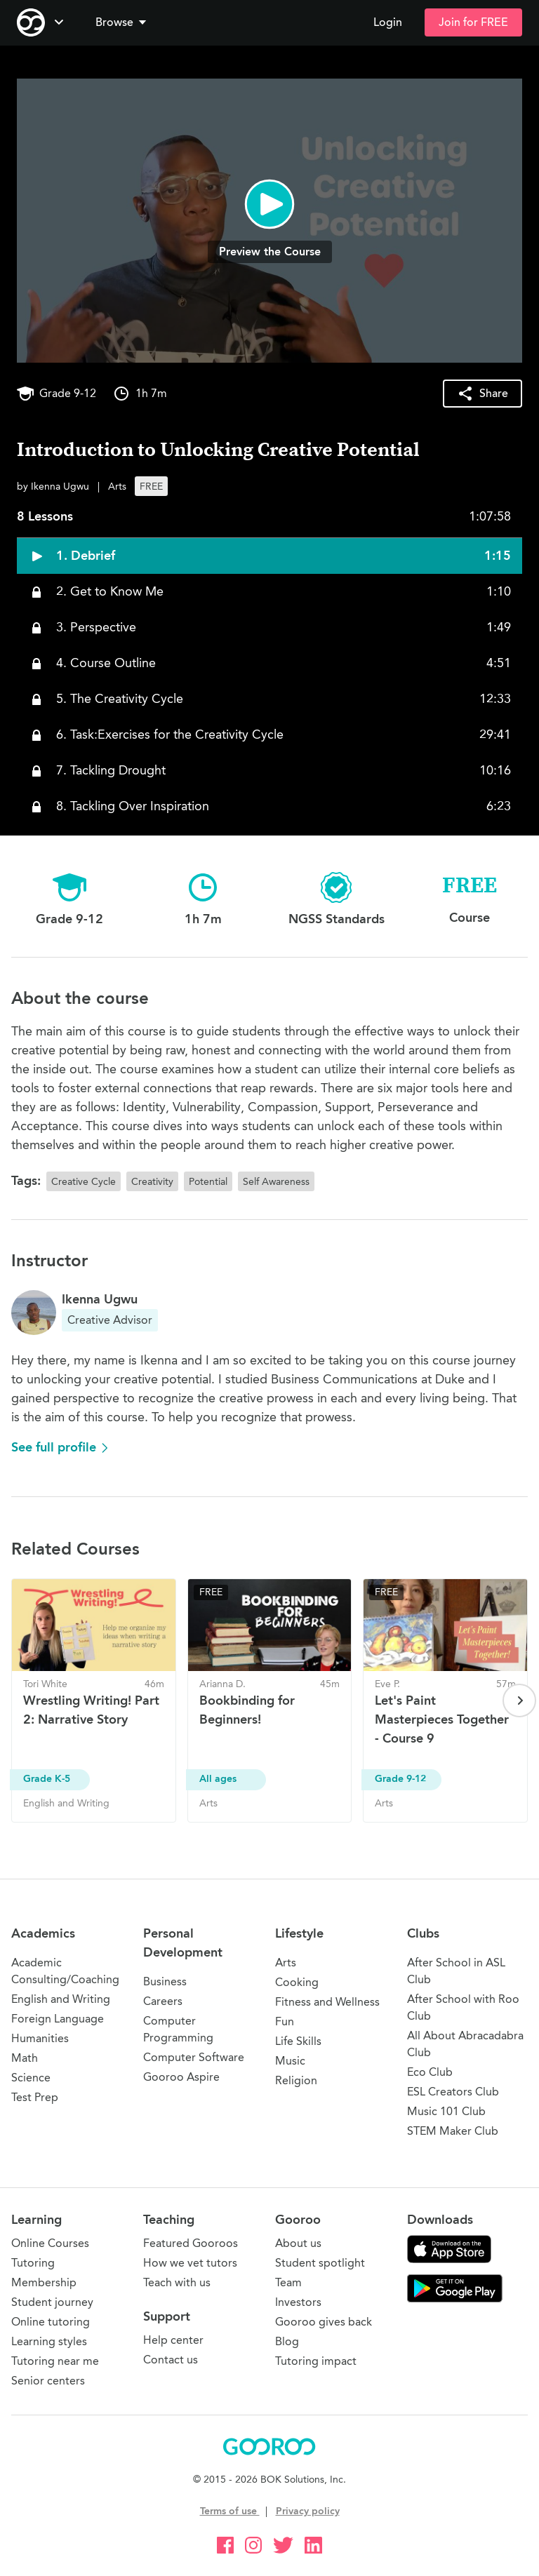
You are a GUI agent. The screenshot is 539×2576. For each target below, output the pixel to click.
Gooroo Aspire (181, 2077)
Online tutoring (50, 2321)
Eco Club (430, 2072)
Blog (287, 2341)
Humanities (40, 2038)
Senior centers (48, 2380)
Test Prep (34, 2097)
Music (290, 2060)
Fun (284, 2021)
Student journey (52, 2302)
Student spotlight (320, 2262)
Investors (298, 2302)
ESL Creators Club (453, 2091)
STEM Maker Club (452, 2131)
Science (31, 2077)
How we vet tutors (190, 2262)
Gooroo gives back (323, 2321)
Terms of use (230, 2511)
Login (387, 22)
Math (24, 2058)
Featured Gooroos (190, 2243)
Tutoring (33, 2262)
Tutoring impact (316, 2361)
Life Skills (298, 2041)
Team (288, 2282)
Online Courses (50, 2243)
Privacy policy (308, 2511)
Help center (173, 2340)
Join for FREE (473, 22)
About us (298, 2243)
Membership (43, 2282)
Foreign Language (57, 2018)
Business (165, 1981)
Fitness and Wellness (327, 2001)
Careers (162, 2001)
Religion (296, 2080)
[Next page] (519, 1700)
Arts (285, 1962)
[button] (123, 22)
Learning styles (49, 2341)
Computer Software (193, 2057)
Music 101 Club (446, 2111)
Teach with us (177, 2282)
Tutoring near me (55, 2361)
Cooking (297, 1982)
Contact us (170, 2359)
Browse (122, 22)
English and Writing (60, 1999)
